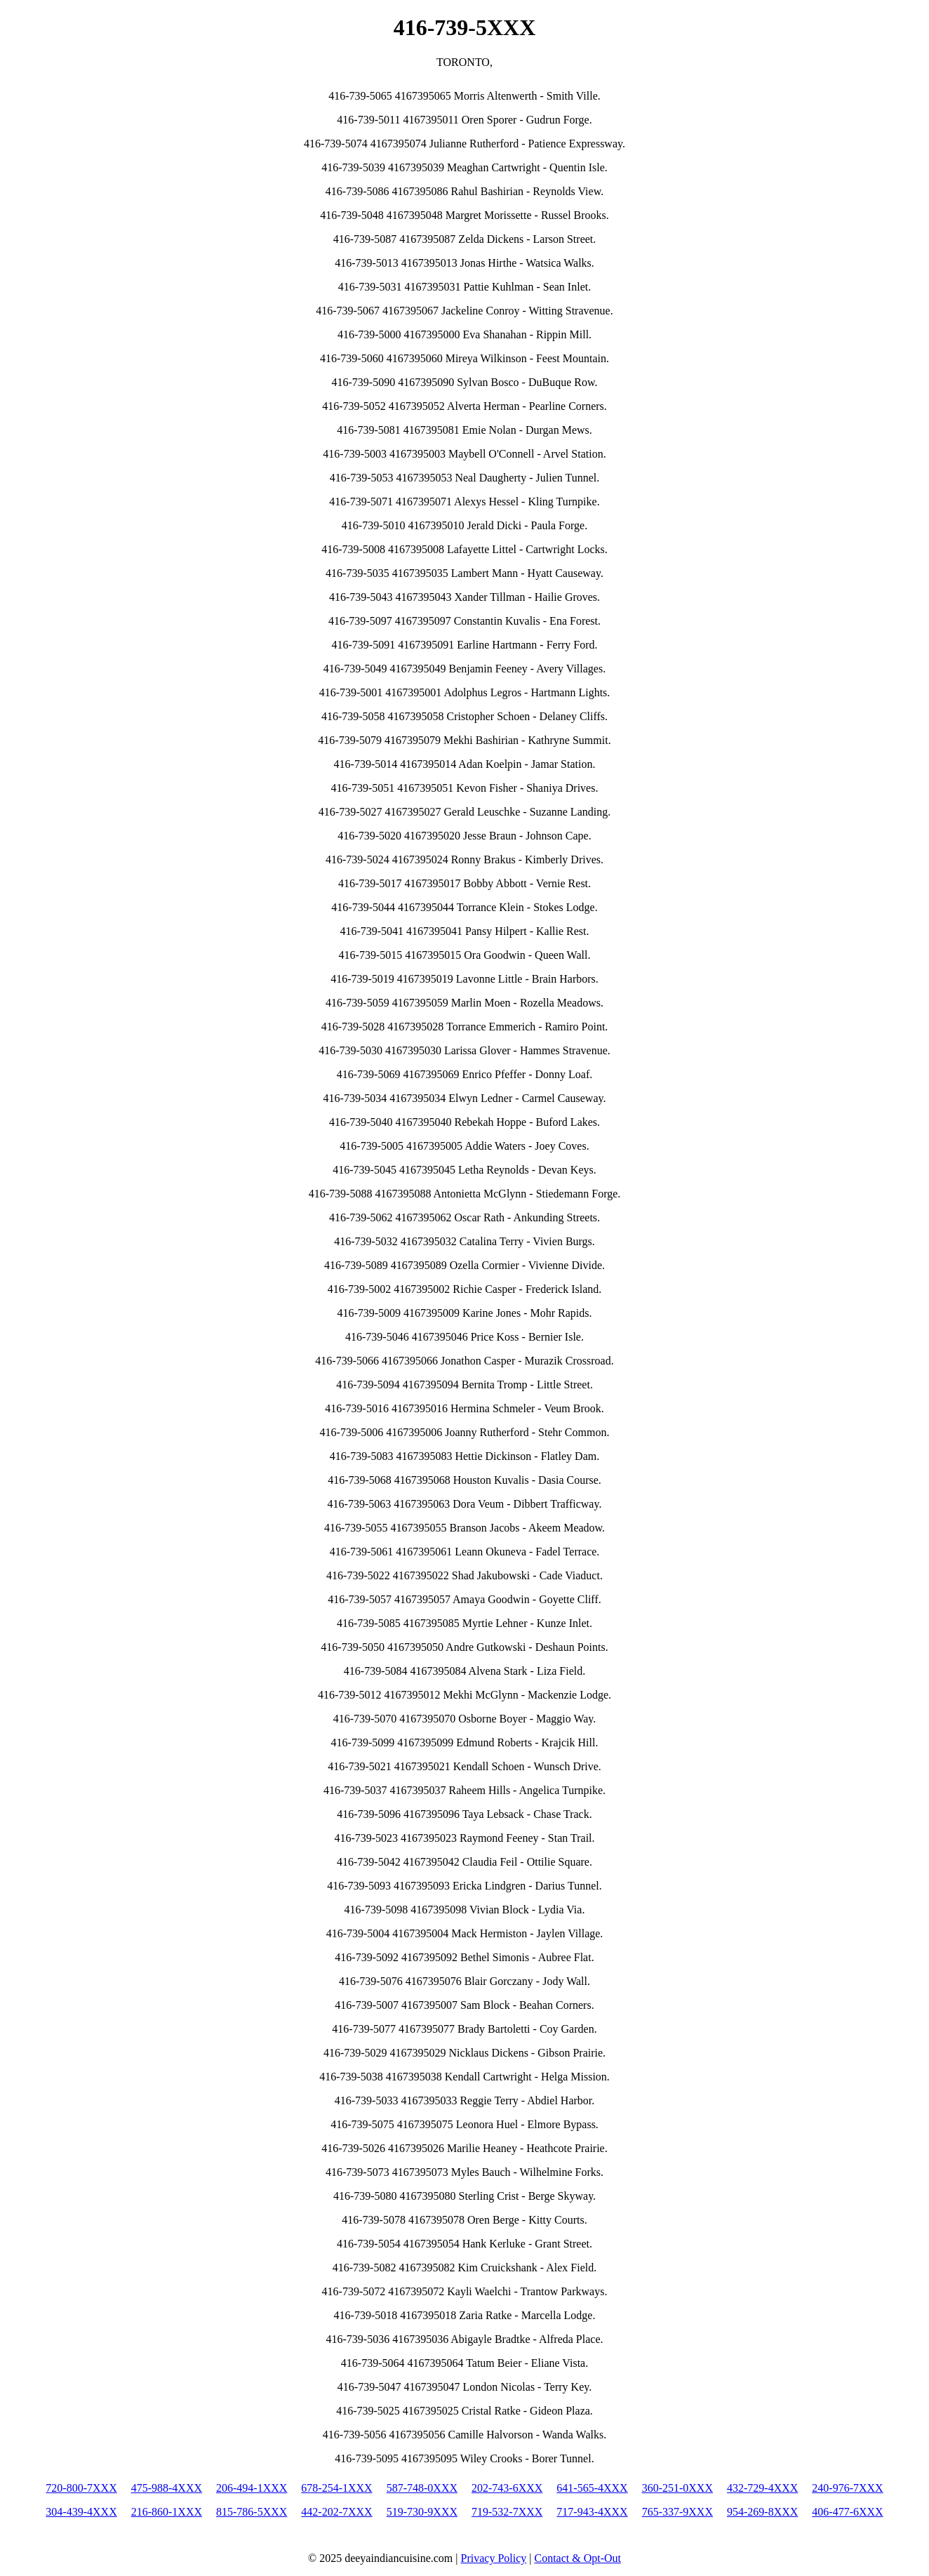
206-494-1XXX (251, 2488)
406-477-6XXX (847, 2512)
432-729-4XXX (762, 2488)
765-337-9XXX (677, 2512)
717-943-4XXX (591, 2512)
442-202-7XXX (336, 2512)
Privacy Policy (494, 2558)
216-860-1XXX (166, 2512)
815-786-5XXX (251, 2512)
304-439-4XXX (81, 2512)
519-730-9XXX (422, 2512)
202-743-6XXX (507, 2488)
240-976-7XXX (847, 2488)
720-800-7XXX (81, 2488)
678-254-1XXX (336, 2488)
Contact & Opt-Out (577, 2558)
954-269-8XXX (762, 2512)
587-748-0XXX (422, 2488)
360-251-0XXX (677, 2488)
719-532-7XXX (507, 2512)
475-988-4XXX (166, 2488)
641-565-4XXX (591, 2488)
